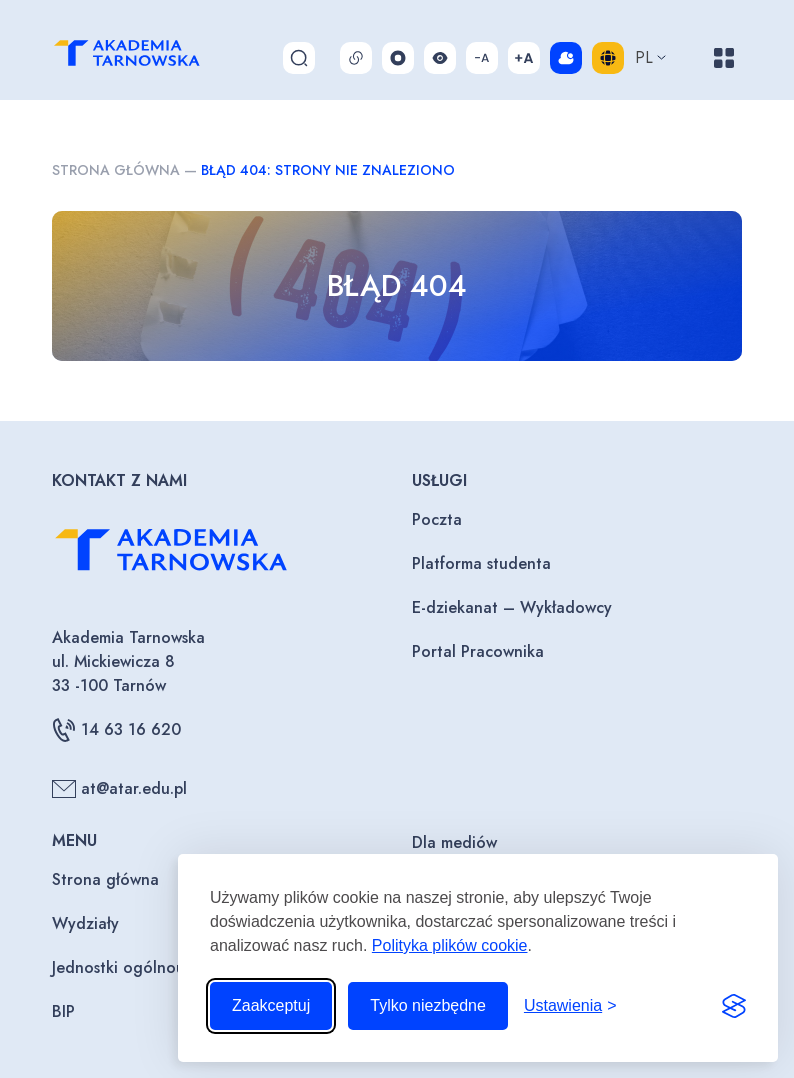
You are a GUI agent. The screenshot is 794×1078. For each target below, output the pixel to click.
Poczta (437, 519)
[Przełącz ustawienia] (570, 1006)
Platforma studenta (481, 563)
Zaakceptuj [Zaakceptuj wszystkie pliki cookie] (271, 1005)
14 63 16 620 (116, 730)
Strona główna (116, 170)
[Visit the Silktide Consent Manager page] (734, 1006)
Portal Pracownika (478, 651)
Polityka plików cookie (450, 945)
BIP (63, 1011)
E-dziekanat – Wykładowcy (512, 607)
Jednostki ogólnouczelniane (153, 967)
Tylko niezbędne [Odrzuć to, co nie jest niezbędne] (428, 1005)
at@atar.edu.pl (119, 789)
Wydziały (85, 923)
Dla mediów (454, 842)
